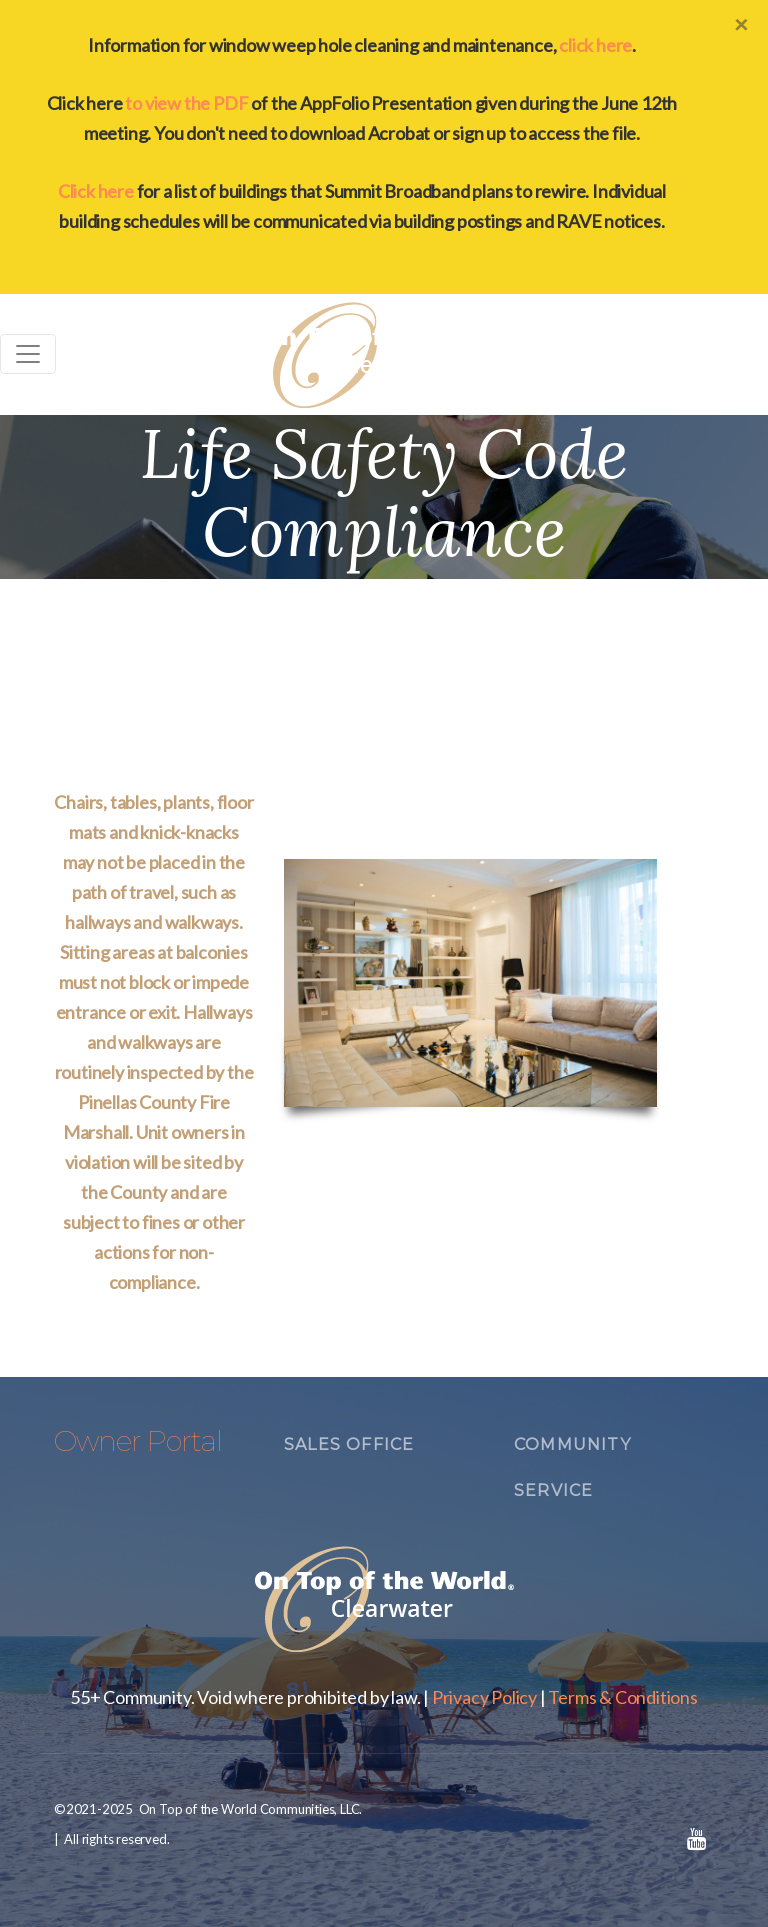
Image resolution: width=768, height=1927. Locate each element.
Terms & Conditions (622, 1697)
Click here (96, 191)
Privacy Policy (484, 1697)
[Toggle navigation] (28, 354)
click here (595, 45)
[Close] (741, 24)
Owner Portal (138, 1441)
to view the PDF (186, 103)
